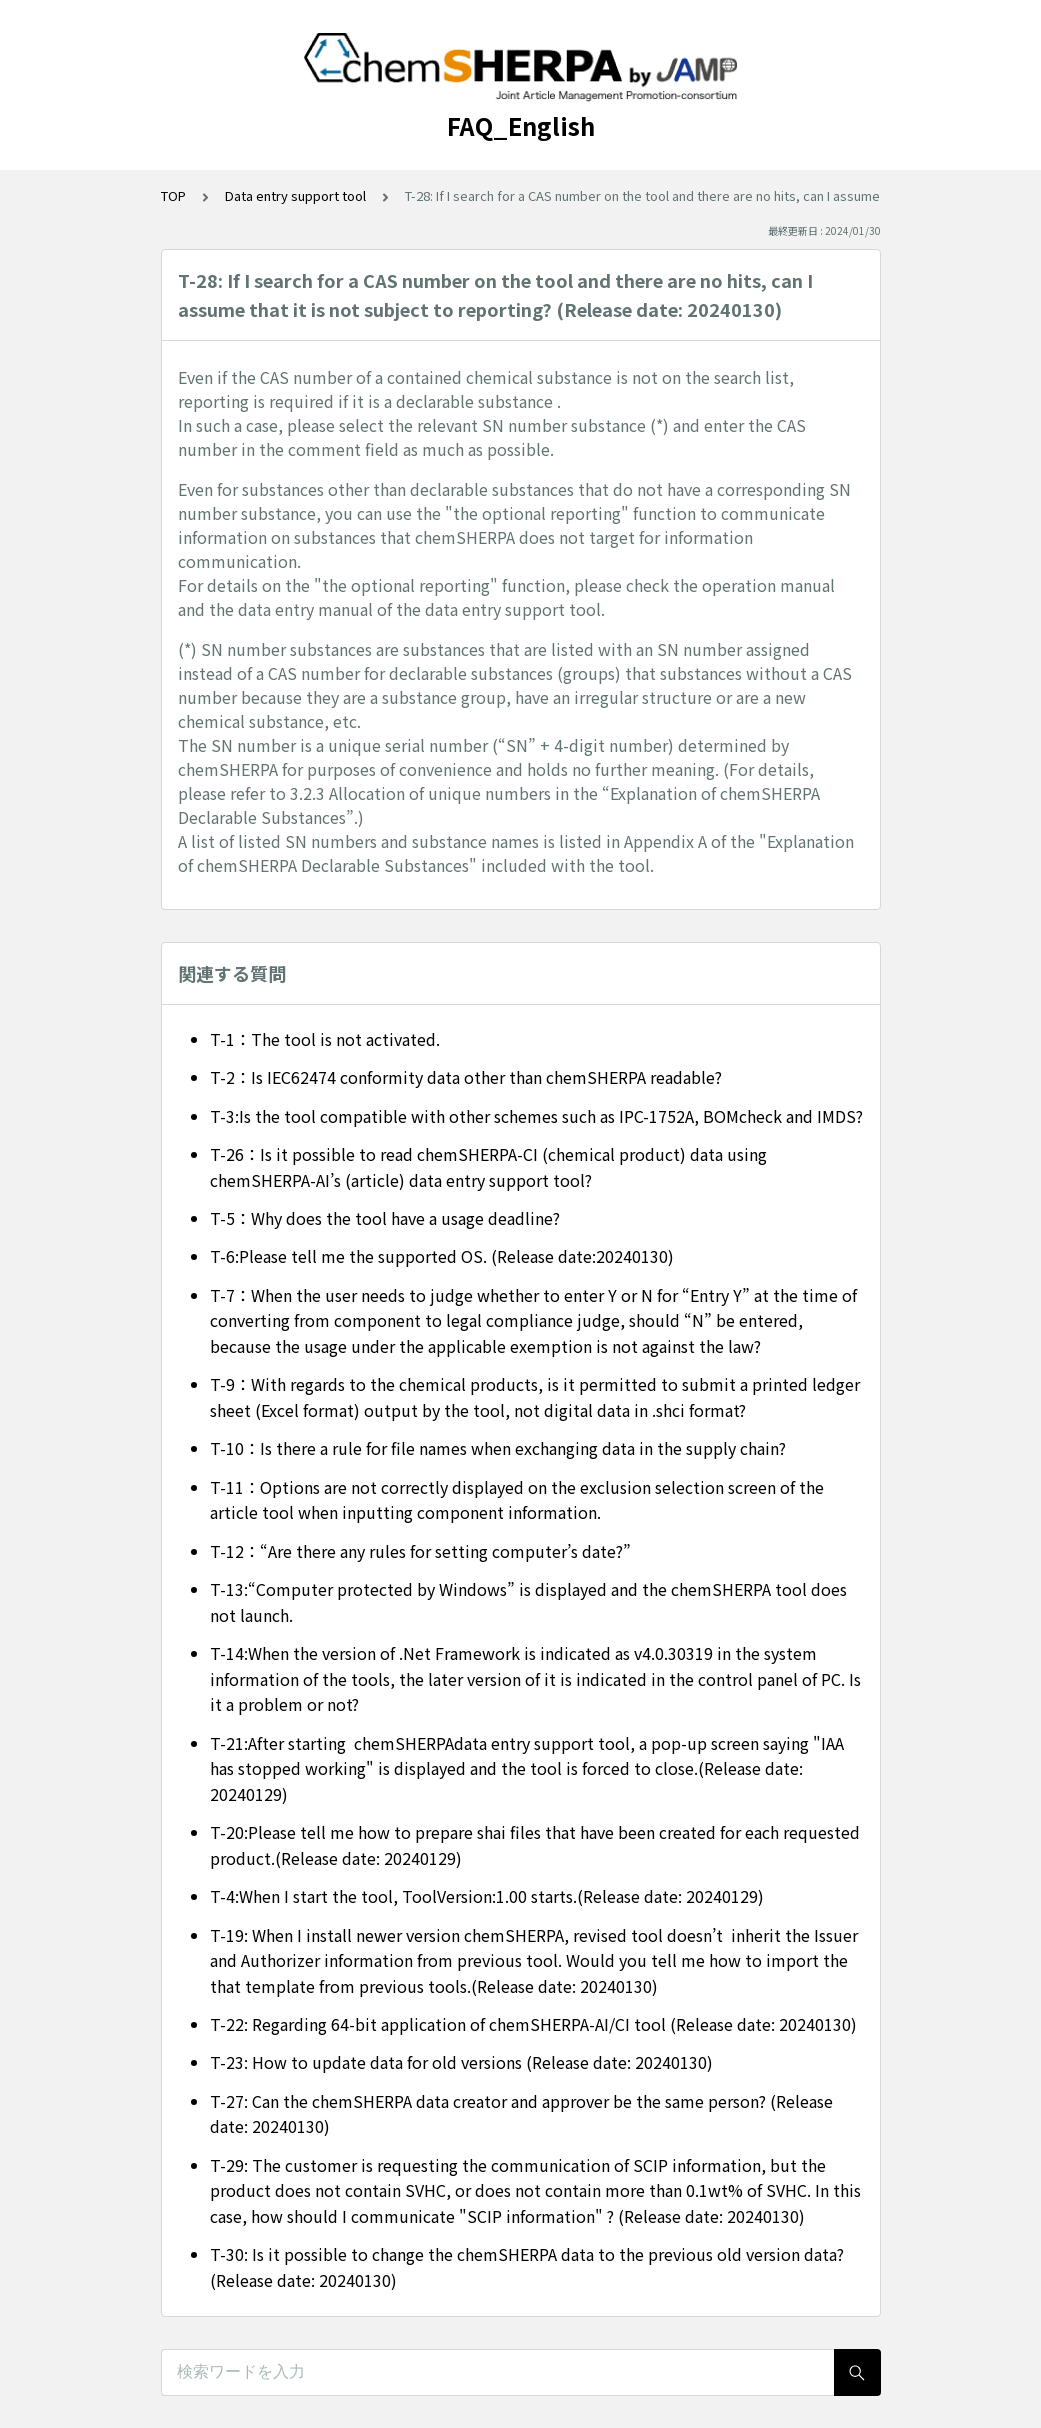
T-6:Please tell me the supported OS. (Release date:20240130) (442, 1256)
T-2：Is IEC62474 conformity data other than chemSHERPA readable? (466, 1077)
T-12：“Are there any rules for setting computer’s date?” (420, 1551)
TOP (173, 195)
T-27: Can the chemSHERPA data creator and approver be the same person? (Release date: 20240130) (521, 2114)
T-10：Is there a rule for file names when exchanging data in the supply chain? (498, 1448)
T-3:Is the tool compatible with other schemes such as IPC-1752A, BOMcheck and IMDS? (536, 1116)
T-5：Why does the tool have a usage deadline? (385, 1218)
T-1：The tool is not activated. (325, 1039)
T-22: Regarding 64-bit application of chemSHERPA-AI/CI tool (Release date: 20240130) (533, 2024)
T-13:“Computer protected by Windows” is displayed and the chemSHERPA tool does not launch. (528, 1602)
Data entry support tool (295, 195)
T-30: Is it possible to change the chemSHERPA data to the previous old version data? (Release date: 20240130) (527, 2267)
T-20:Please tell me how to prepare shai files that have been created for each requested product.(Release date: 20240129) (535, 1845)
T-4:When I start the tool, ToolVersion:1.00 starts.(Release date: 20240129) (487, 1896)
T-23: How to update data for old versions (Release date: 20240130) (461, 2062)
